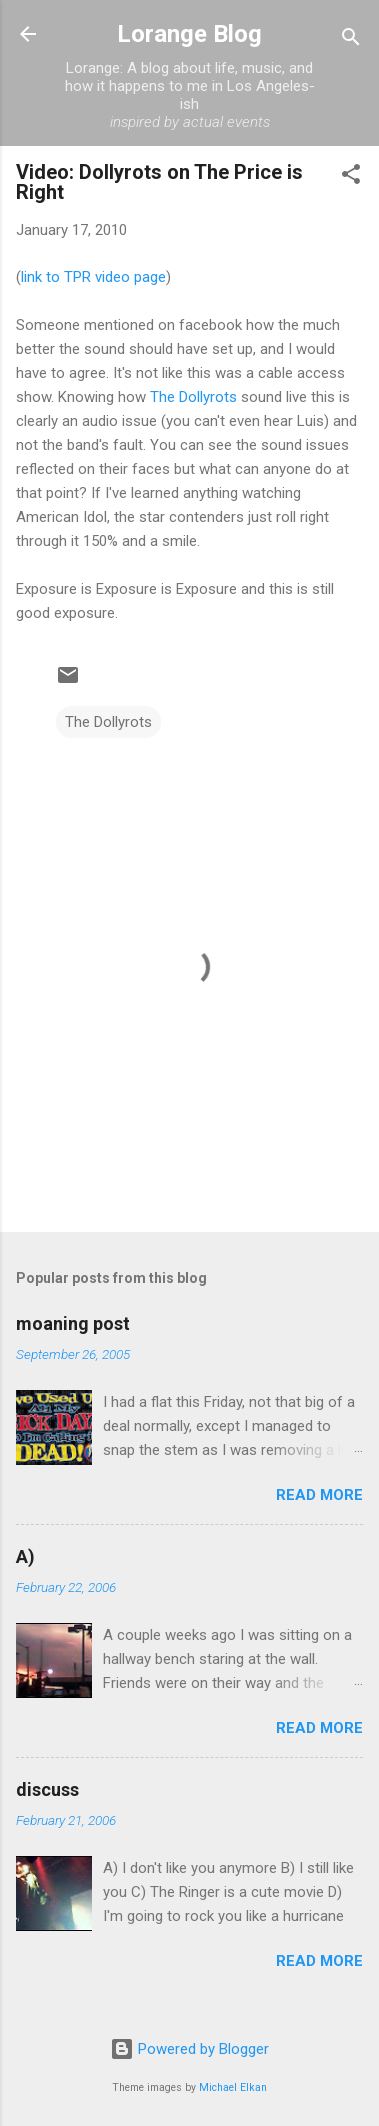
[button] (351, 177)
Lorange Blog (189, 34)
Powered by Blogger (189, 2049)
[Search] (351, 40)
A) (25, 1556)
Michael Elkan (233, 2087)
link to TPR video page (93, 277)
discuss (47, 1789)
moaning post (73, 1323)
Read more (319, 1495)
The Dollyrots (193, 397)
